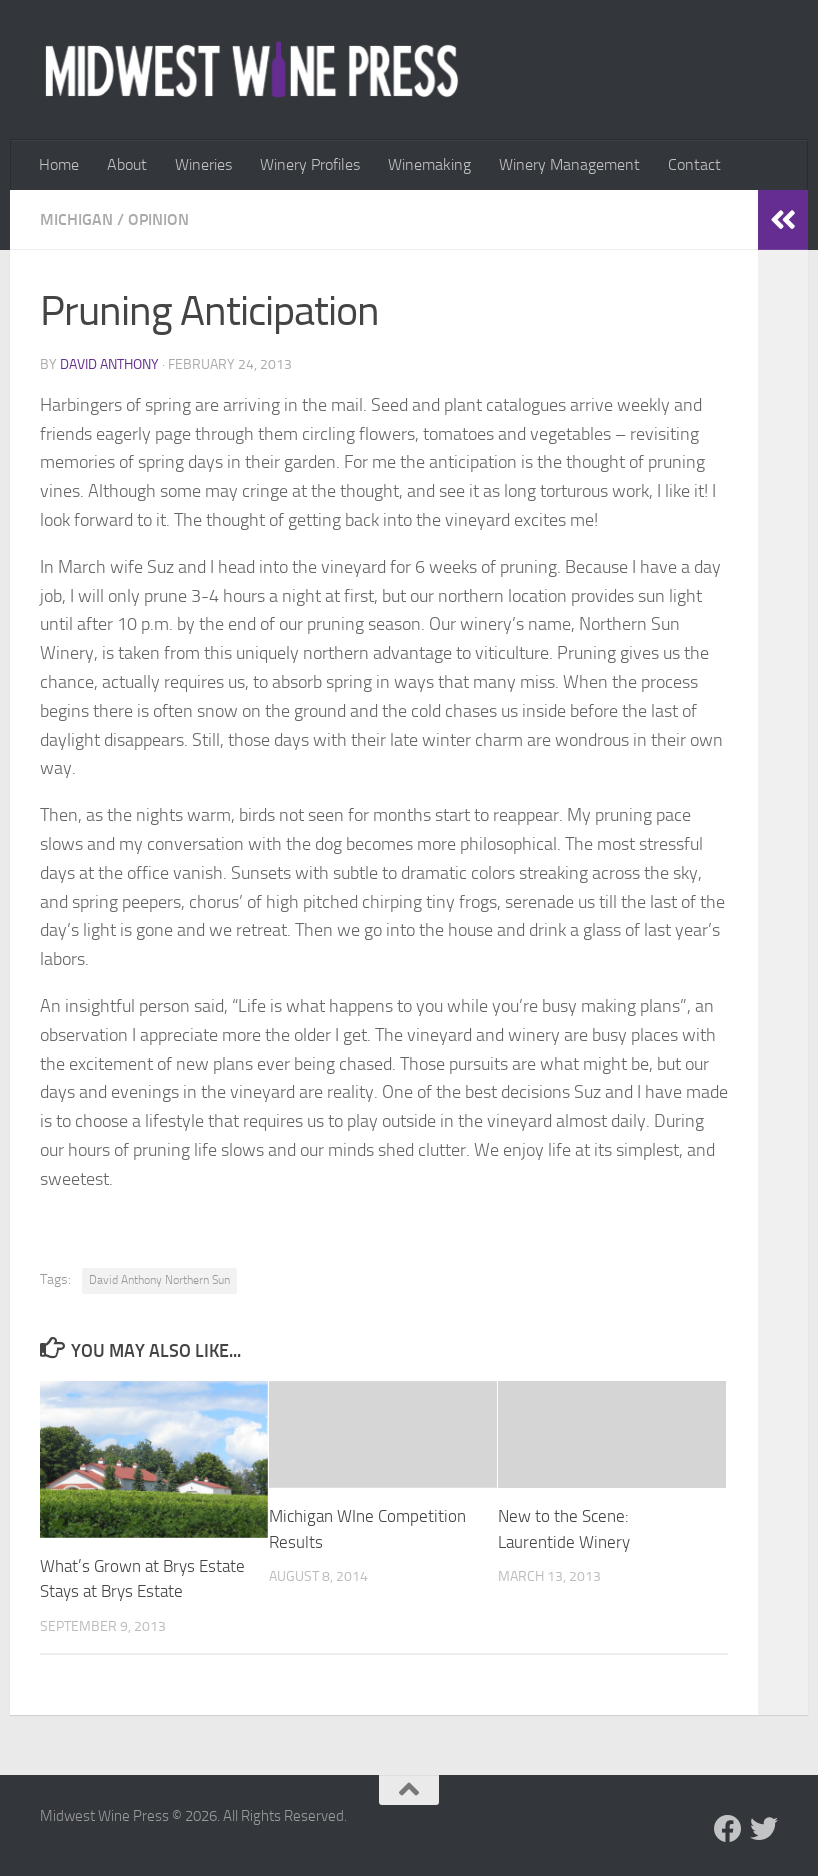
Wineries (203, 164)
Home (59, 164)
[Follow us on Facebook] (728, 1829)
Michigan (76, 219)
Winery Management (569, 164)
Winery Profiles (310, 164)
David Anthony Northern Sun (159, 1280)
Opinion (158, 219)
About (127, 164)
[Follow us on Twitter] (764, 1829)
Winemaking (429, 164)
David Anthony (109, 364)
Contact (694, 164)
